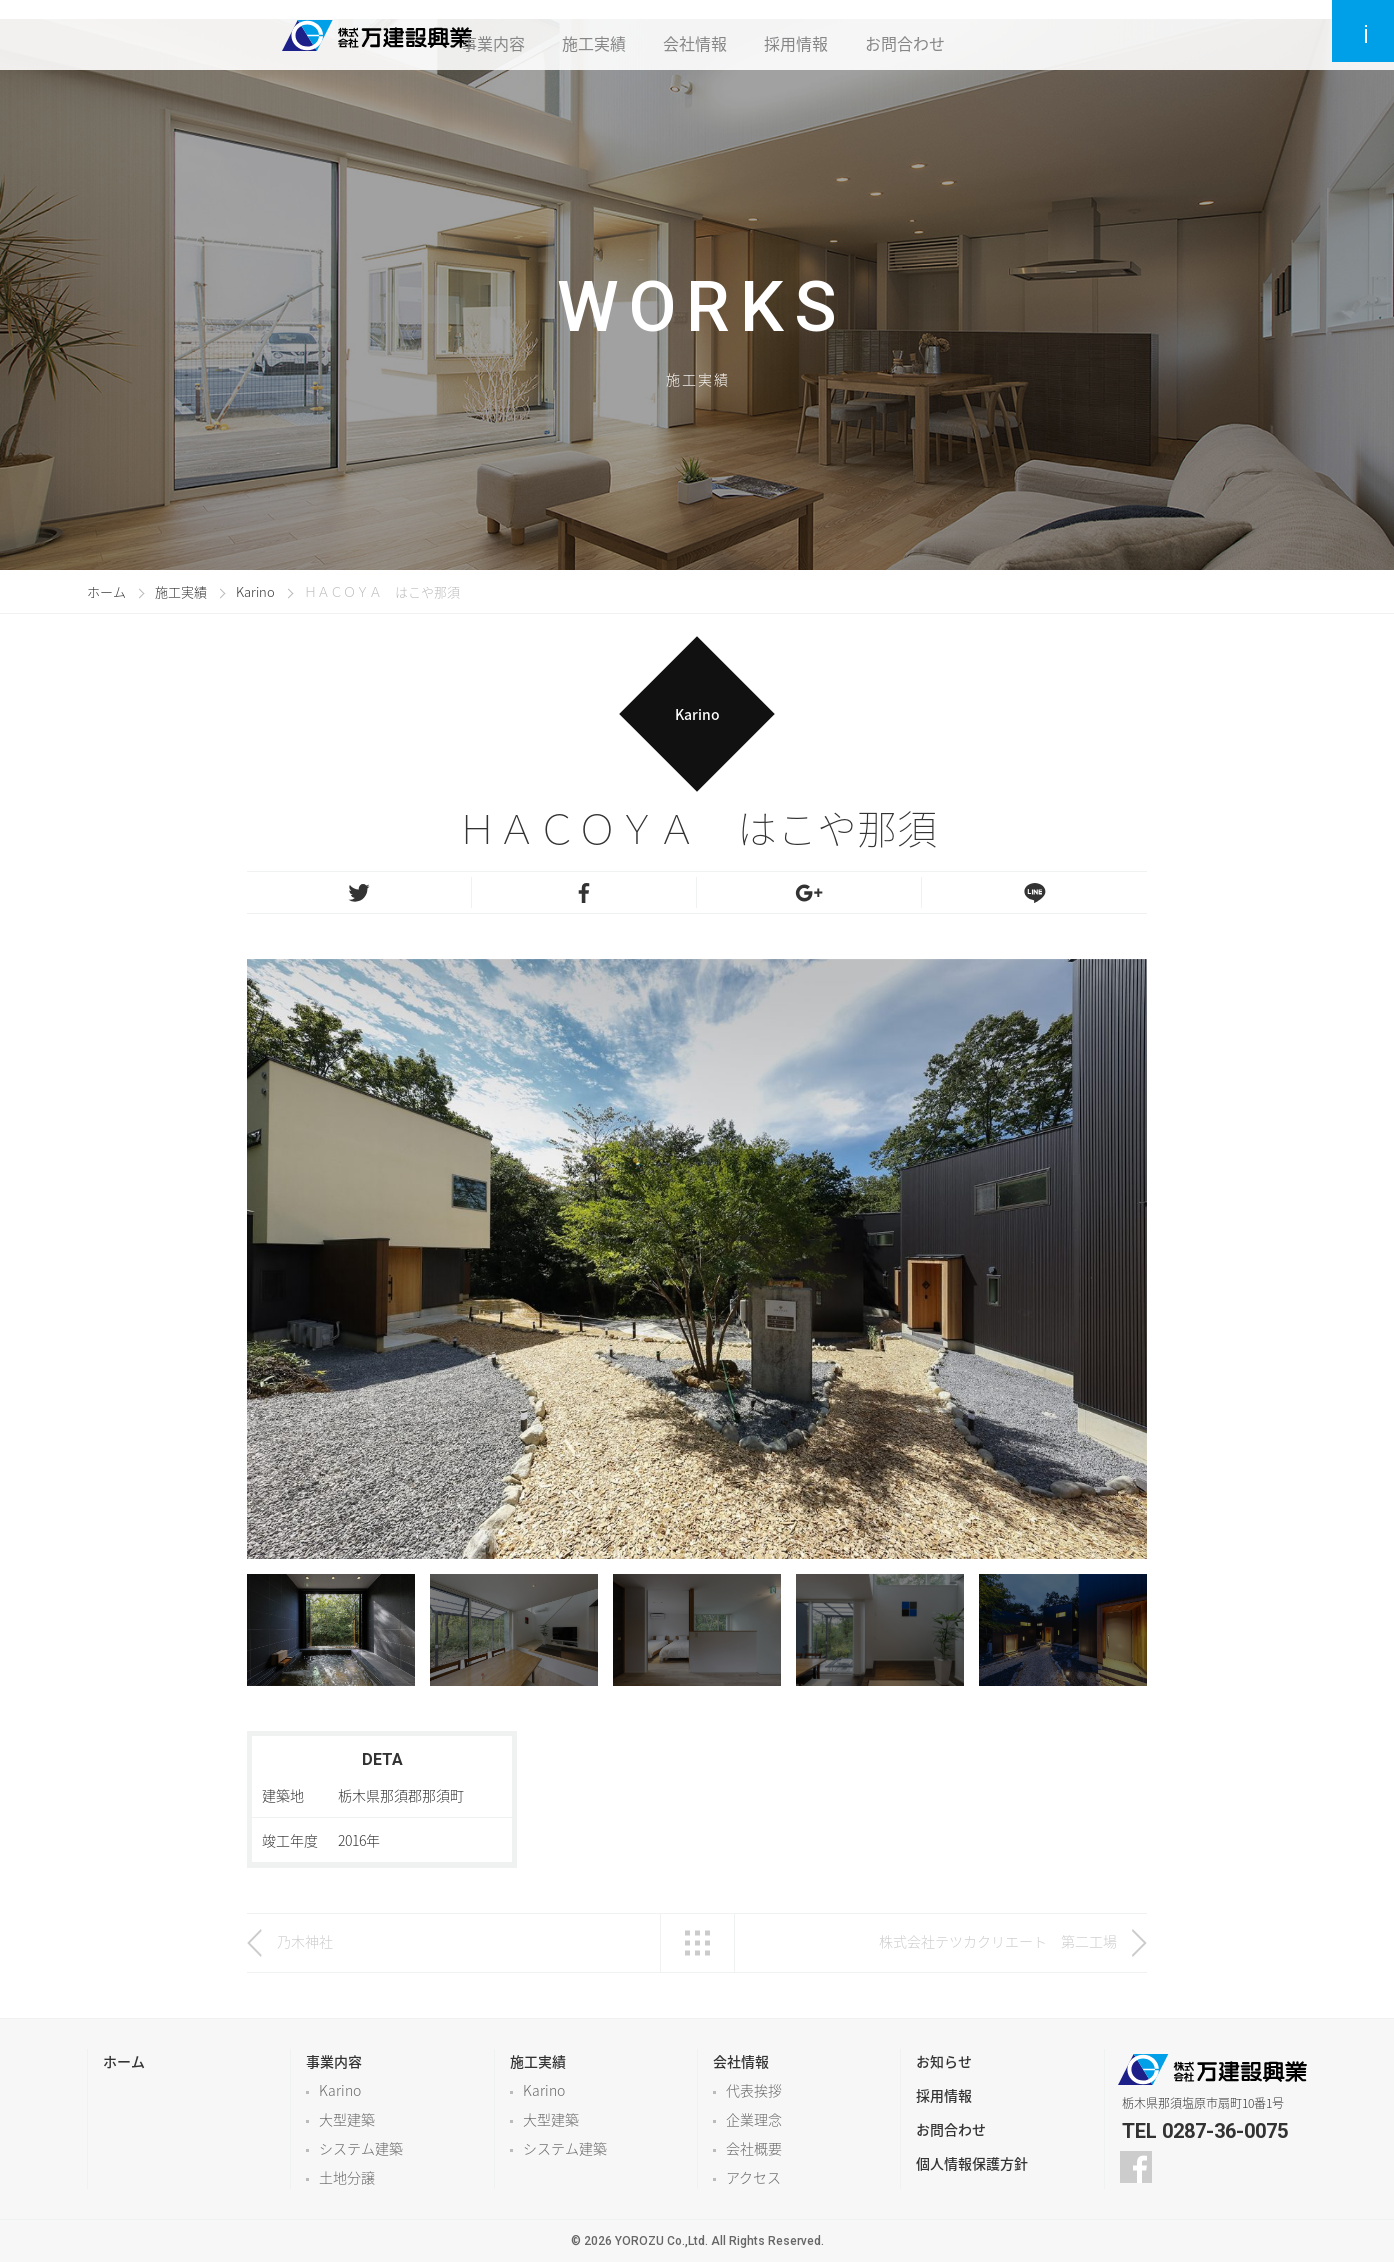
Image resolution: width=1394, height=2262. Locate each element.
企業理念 (754, 2119)
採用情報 (803, 35)
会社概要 (754, 2148)
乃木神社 (312, 1941)
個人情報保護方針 (972, 2163)
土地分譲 (347, 2177)
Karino (255, 591)
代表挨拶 (754, 2090)
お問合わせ (915, 35)
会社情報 (699, 35)
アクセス (753, 2177)
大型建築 (347, 2119)
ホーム (106, 591)
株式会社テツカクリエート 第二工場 (998, 1941)
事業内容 (491, 35)
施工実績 (595, 35)
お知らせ (944, 2061)
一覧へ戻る (697, 1943)
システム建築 (361, 2148)
